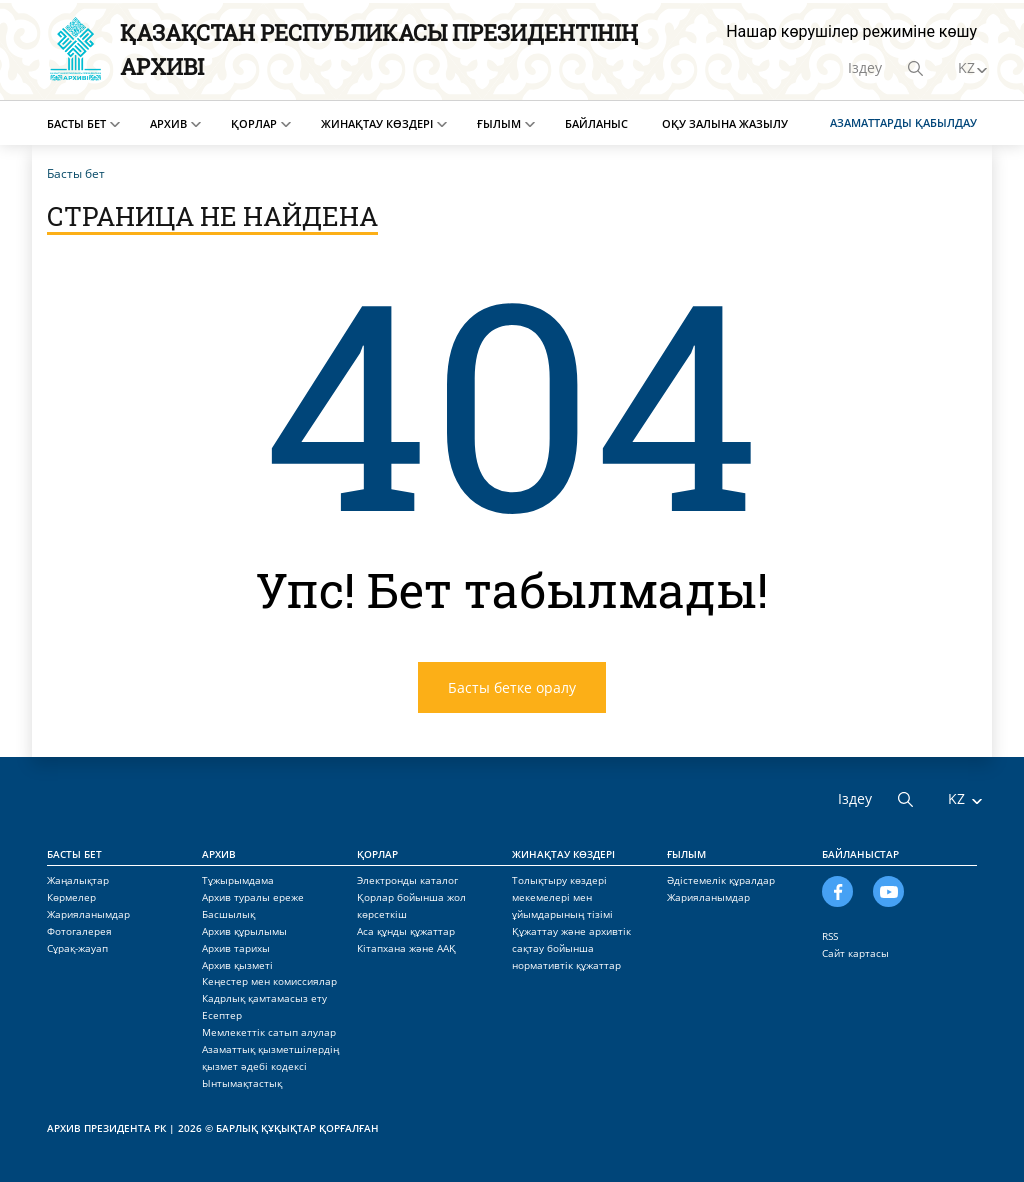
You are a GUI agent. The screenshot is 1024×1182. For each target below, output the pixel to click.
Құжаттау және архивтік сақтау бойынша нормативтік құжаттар (571, 948)
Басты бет (76, 123)
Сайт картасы (855, 953)
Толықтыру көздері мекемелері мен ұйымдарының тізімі (562, 897)
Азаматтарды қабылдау (903, 122)
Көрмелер (71, 897)
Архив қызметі (237, 965)
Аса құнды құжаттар (406, 931)
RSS (830, 936)
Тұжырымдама (238, 880)
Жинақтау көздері (377, 123)
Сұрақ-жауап (77, 948)
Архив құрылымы (244, 931)
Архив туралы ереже (253, 897)
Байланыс (596, 123)
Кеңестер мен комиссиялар (269, 981)
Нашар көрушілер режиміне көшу (851, 31)
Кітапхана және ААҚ (406, 948)
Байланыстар (860, 854)
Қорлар (254, 123)
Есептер (222, 1015)
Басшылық (228, 914)
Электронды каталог (407, 880)
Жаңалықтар (78, 880)
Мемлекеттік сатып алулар (269, 1032)
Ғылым (499, 123)
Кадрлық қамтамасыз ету (264, 998)
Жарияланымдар (88, 914)
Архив (168, 123)
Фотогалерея (79, 931)
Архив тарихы (236, 948)
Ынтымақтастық (242, 1083)
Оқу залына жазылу (725, 123)
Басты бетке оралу (512, 687)
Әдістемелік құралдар (721, 880)
